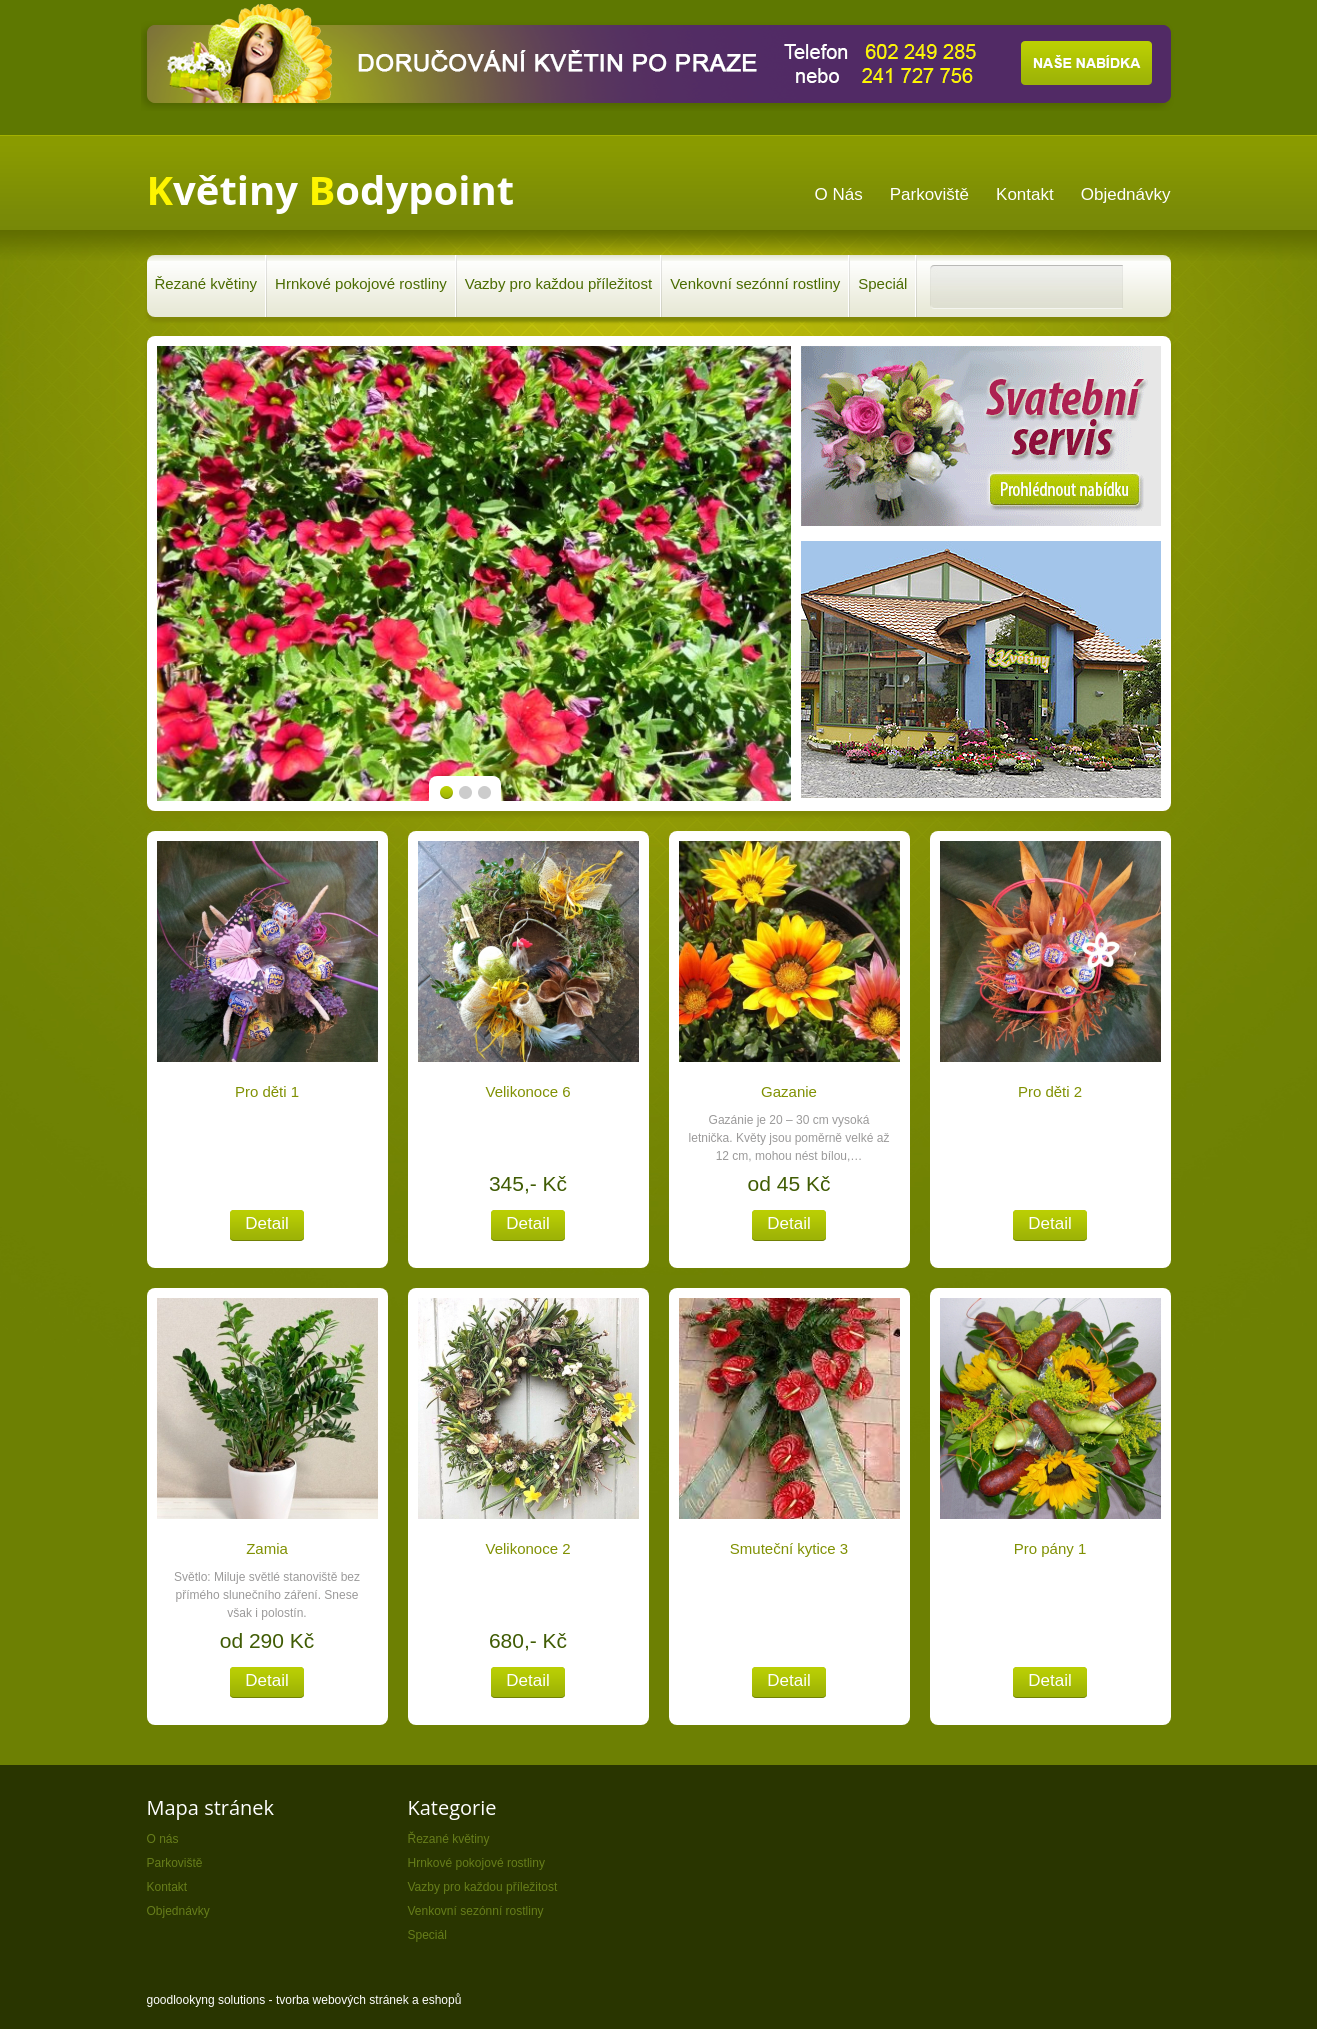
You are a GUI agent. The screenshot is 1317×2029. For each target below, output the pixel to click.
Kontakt (167, 1887)
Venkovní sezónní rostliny (755, 283)
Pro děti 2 (1050, 1091)
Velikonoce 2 (527, 1548)
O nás (163, 1839)
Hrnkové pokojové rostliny (361, 283)
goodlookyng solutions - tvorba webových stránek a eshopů (304, 2000)
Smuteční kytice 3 (789, 1548)
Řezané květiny (206, 283)
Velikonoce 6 (527, 1091)
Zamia (267, 1548)
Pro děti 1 (267, 1091)
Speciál (882, 283)
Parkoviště (175, 1863)
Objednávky (178, 1911)
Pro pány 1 (1050, 1548)
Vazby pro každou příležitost (558, 283)
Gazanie (789, 1091)
